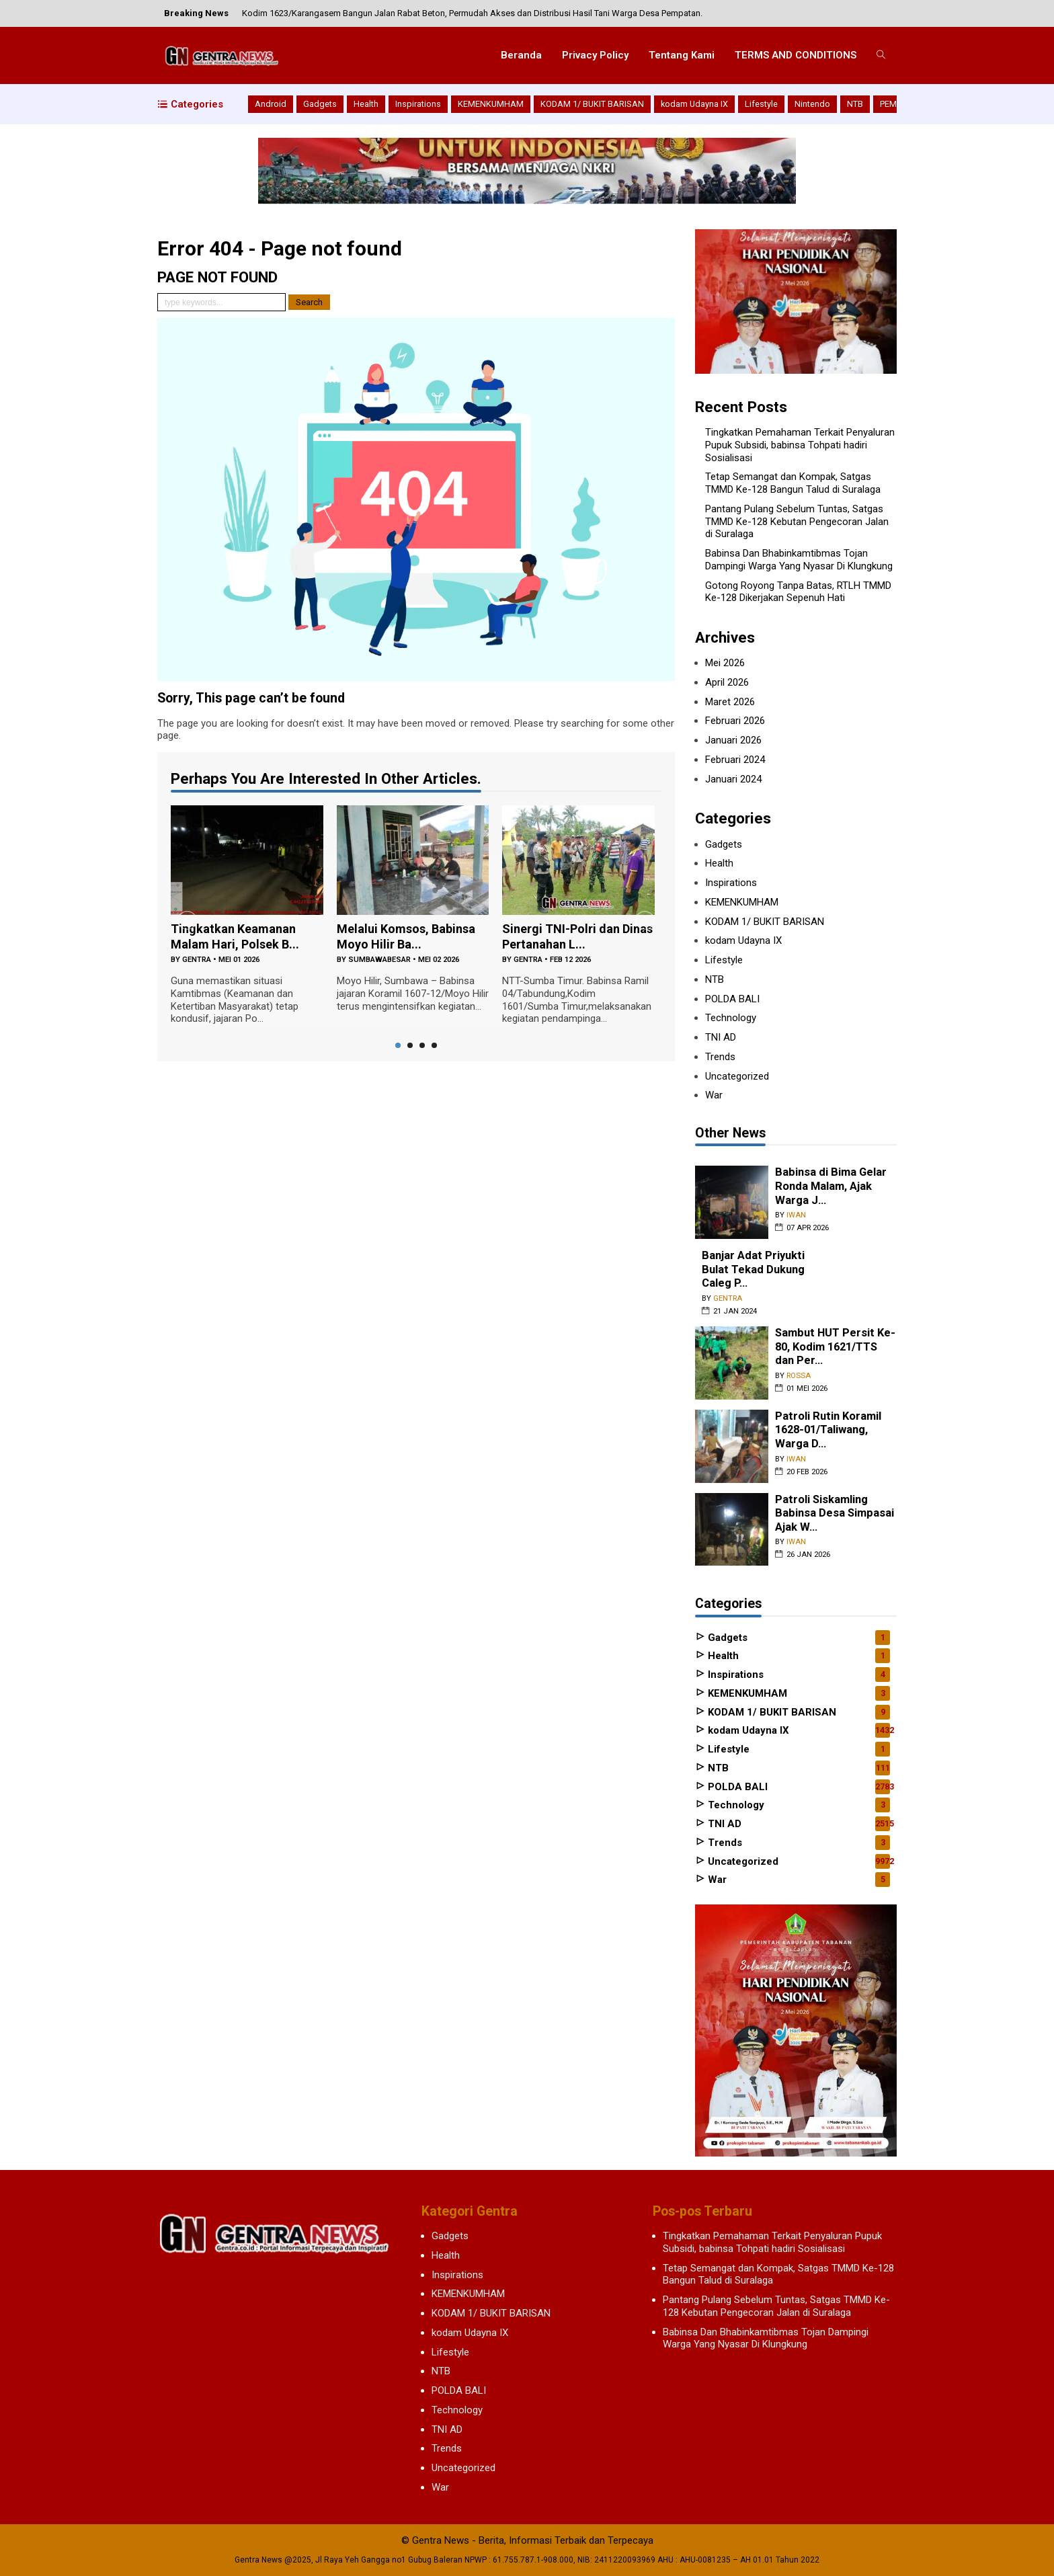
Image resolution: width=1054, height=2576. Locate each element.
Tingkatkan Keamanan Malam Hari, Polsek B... (235, 936)
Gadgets (320, 104)
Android (270, 104)
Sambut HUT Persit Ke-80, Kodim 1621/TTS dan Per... (835, 1346)
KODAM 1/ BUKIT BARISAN (592, 104)
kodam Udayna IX (694, 104)
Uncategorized (737, 1076)
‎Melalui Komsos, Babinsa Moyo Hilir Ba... (406, 936)
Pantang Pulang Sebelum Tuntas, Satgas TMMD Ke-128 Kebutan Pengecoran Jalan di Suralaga (797, 521)
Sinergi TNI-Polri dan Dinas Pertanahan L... (577, 936)
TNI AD (720, 1037)
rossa (798, 1375)
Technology (730, 1018)
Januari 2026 (733, 740)
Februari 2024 (735, 760)
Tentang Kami (682, 55)
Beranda (521, 55)
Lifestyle (761, 104)
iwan (796, 1215)
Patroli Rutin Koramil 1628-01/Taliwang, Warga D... (828, 1430)
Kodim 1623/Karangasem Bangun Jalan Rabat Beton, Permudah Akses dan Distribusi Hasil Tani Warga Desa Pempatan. (472, 13)
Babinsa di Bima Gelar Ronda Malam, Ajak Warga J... (831, 1186)
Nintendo (812, 104)
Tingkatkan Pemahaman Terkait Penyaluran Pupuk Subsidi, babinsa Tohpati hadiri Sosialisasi (800, 445)
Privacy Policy (595, 55)
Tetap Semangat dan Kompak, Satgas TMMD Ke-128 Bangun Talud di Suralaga (793, 483)
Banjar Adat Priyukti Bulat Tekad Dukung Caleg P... (753, 1269)
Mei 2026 (725, 663)
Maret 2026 (730, 702)
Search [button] (309, 302)
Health (366, 104)
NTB (855, 104)
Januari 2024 (733, 779)
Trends (720, 1057)
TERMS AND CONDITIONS (795, 55)
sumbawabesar (379, 959)
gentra (196, 959)
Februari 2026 (735, 721)
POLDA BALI (732, 999)
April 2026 (727, 682)
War (714, 1095)
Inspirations (418, 104)
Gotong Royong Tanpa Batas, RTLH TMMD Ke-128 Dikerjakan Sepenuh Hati (798, 591)
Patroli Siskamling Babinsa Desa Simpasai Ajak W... (834, 1513)
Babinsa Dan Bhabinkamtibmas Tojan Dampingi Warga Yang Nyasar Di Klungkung (799, 559)
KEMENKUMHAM (491, 104)
